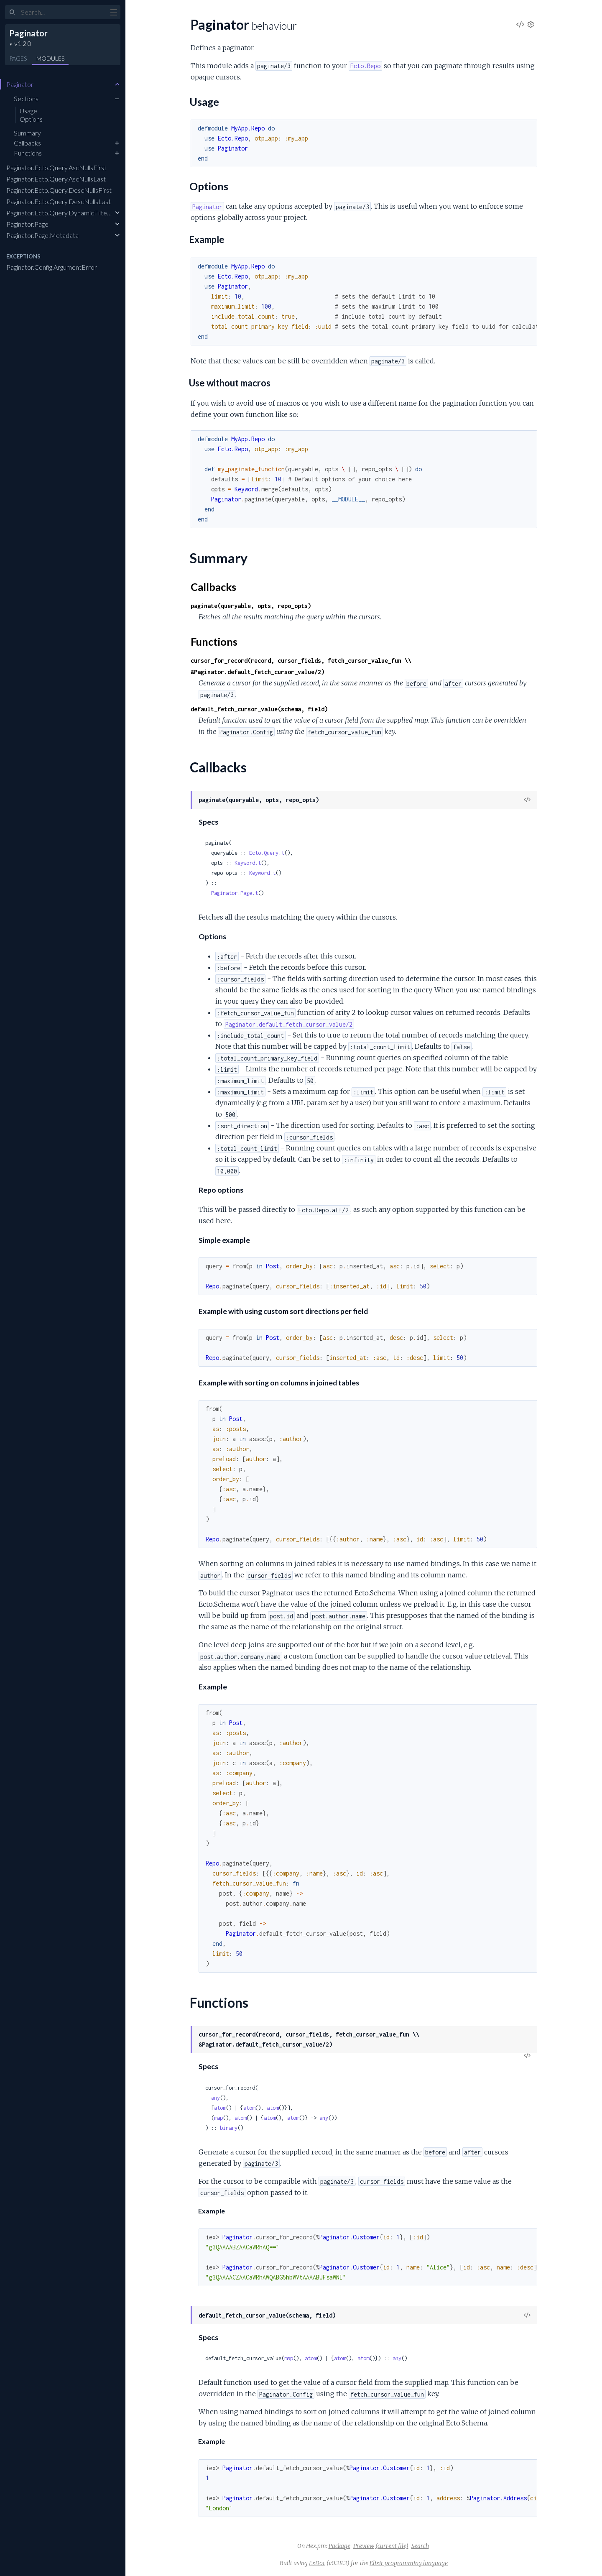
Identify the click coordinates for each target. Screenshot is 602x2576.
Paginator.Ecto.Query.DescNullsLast (58, 201)
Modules (50, 58)
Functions (28, 153)
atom (220, 2108)
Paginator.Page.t (234, 893)
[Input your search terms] (62, 12)
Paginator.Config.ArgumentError (51, 267)
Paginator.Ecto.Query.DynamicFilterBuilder (68, 213)
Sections (26, 98)
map (218, 2118)
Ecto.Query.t (266, 853)
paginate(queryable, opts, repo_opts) (251, 605)
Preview (363, 2546)
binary (228, 2128)
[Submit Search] (12, 13)
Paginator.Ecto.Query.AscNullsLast (56, 179)
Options (31, 119)
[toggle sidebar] (113, 13)
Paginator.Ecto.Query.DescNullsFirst (59, 190)
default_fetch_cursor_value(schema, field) (259, 709)
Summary (27, 133)
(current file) (391, 2546)
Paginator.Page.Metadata (42, 235)
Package (339, 2546)
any (215, 2098)
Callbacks (27, 143)
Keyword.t (248, 863)
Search (420, 2546)
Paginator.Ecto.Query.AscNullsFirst (56, 167)
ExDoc (317, 2563)
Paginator (28, 33)
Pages (18, 58)
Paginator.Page (27, 224)
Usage (28, 111)
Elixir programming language (409, 2563)
